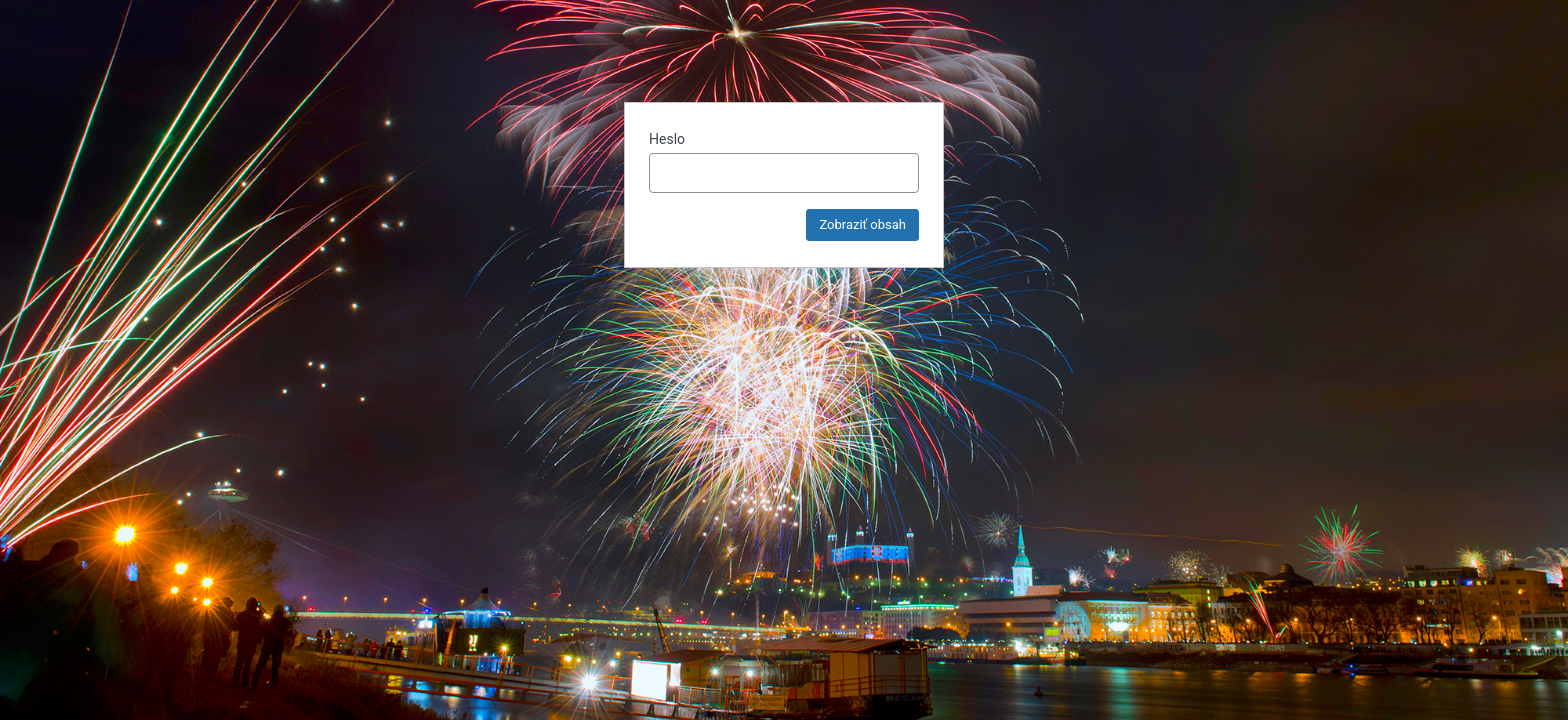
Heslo (667, 139)
